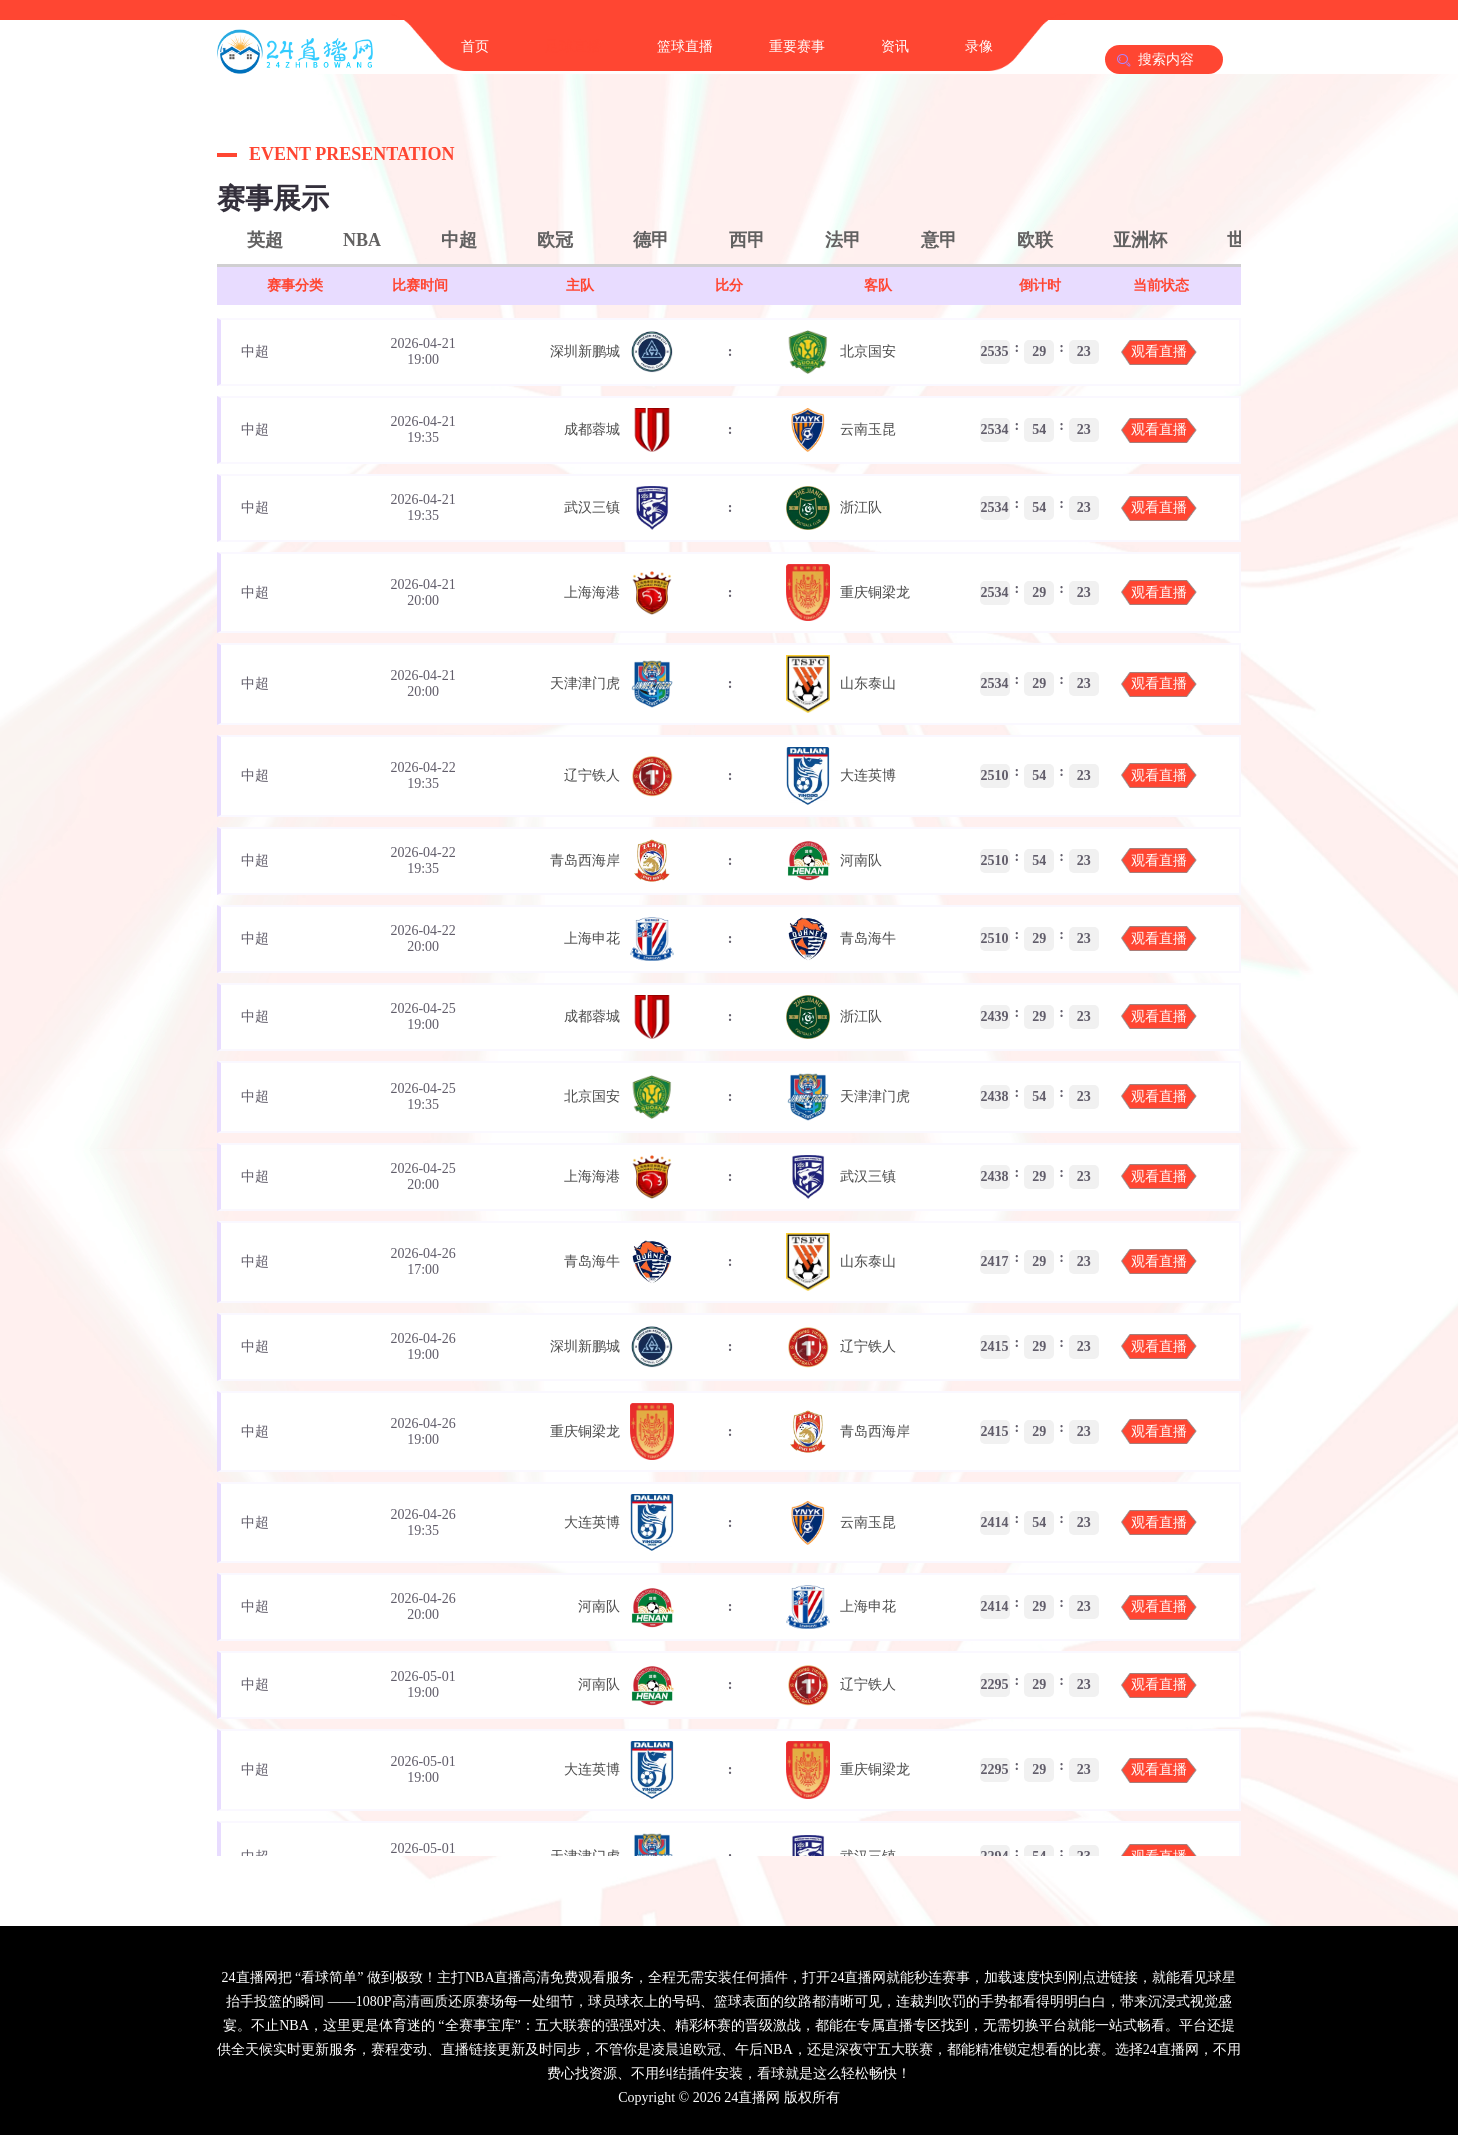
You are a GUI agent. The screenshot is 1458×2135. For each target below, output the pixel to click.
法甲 (843, 240)
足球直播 (573, 46)
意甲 (939, 240)
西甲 (747, 240)
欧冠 (555, 240)
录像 (979, 46)
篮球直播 (685, 46)
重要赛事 (797, 46)
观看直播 (1159, 351)
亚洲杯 (1140, 240)
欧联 (1035, 240)
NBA (362, 240)
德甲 (651, 240)
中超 (459, 240)
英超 (265, 240)
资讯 (895, 46)
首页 (475, 46)
